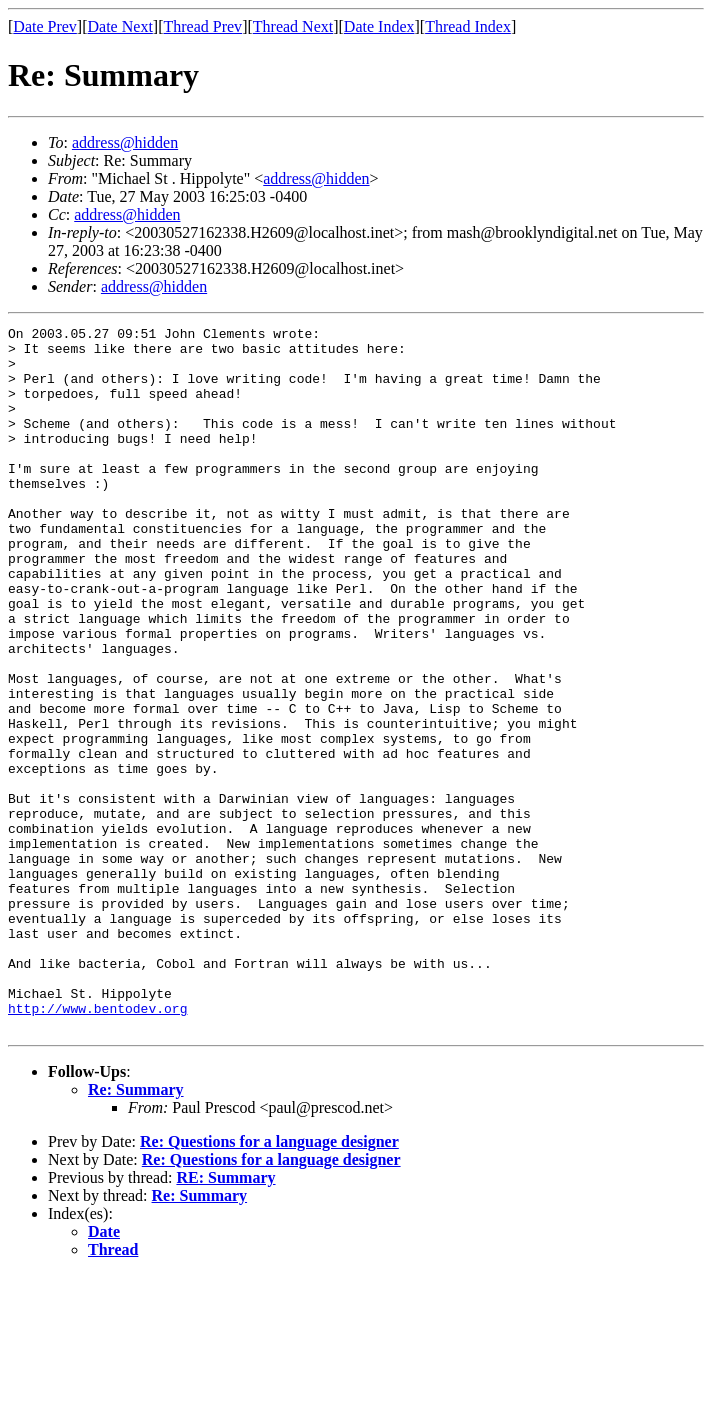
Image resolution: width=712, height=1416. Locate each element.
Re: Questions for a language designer (269, 1282)
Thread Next (293, 26)
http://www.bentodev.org (97, 1146)
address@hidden (125, 142)
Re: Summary (136, 1230)
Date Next (120, 26)
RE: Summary (225, 1318)
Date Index (379, 26)
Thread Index (468, 26)
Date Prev (45, 26)
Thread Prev (202, 26)
